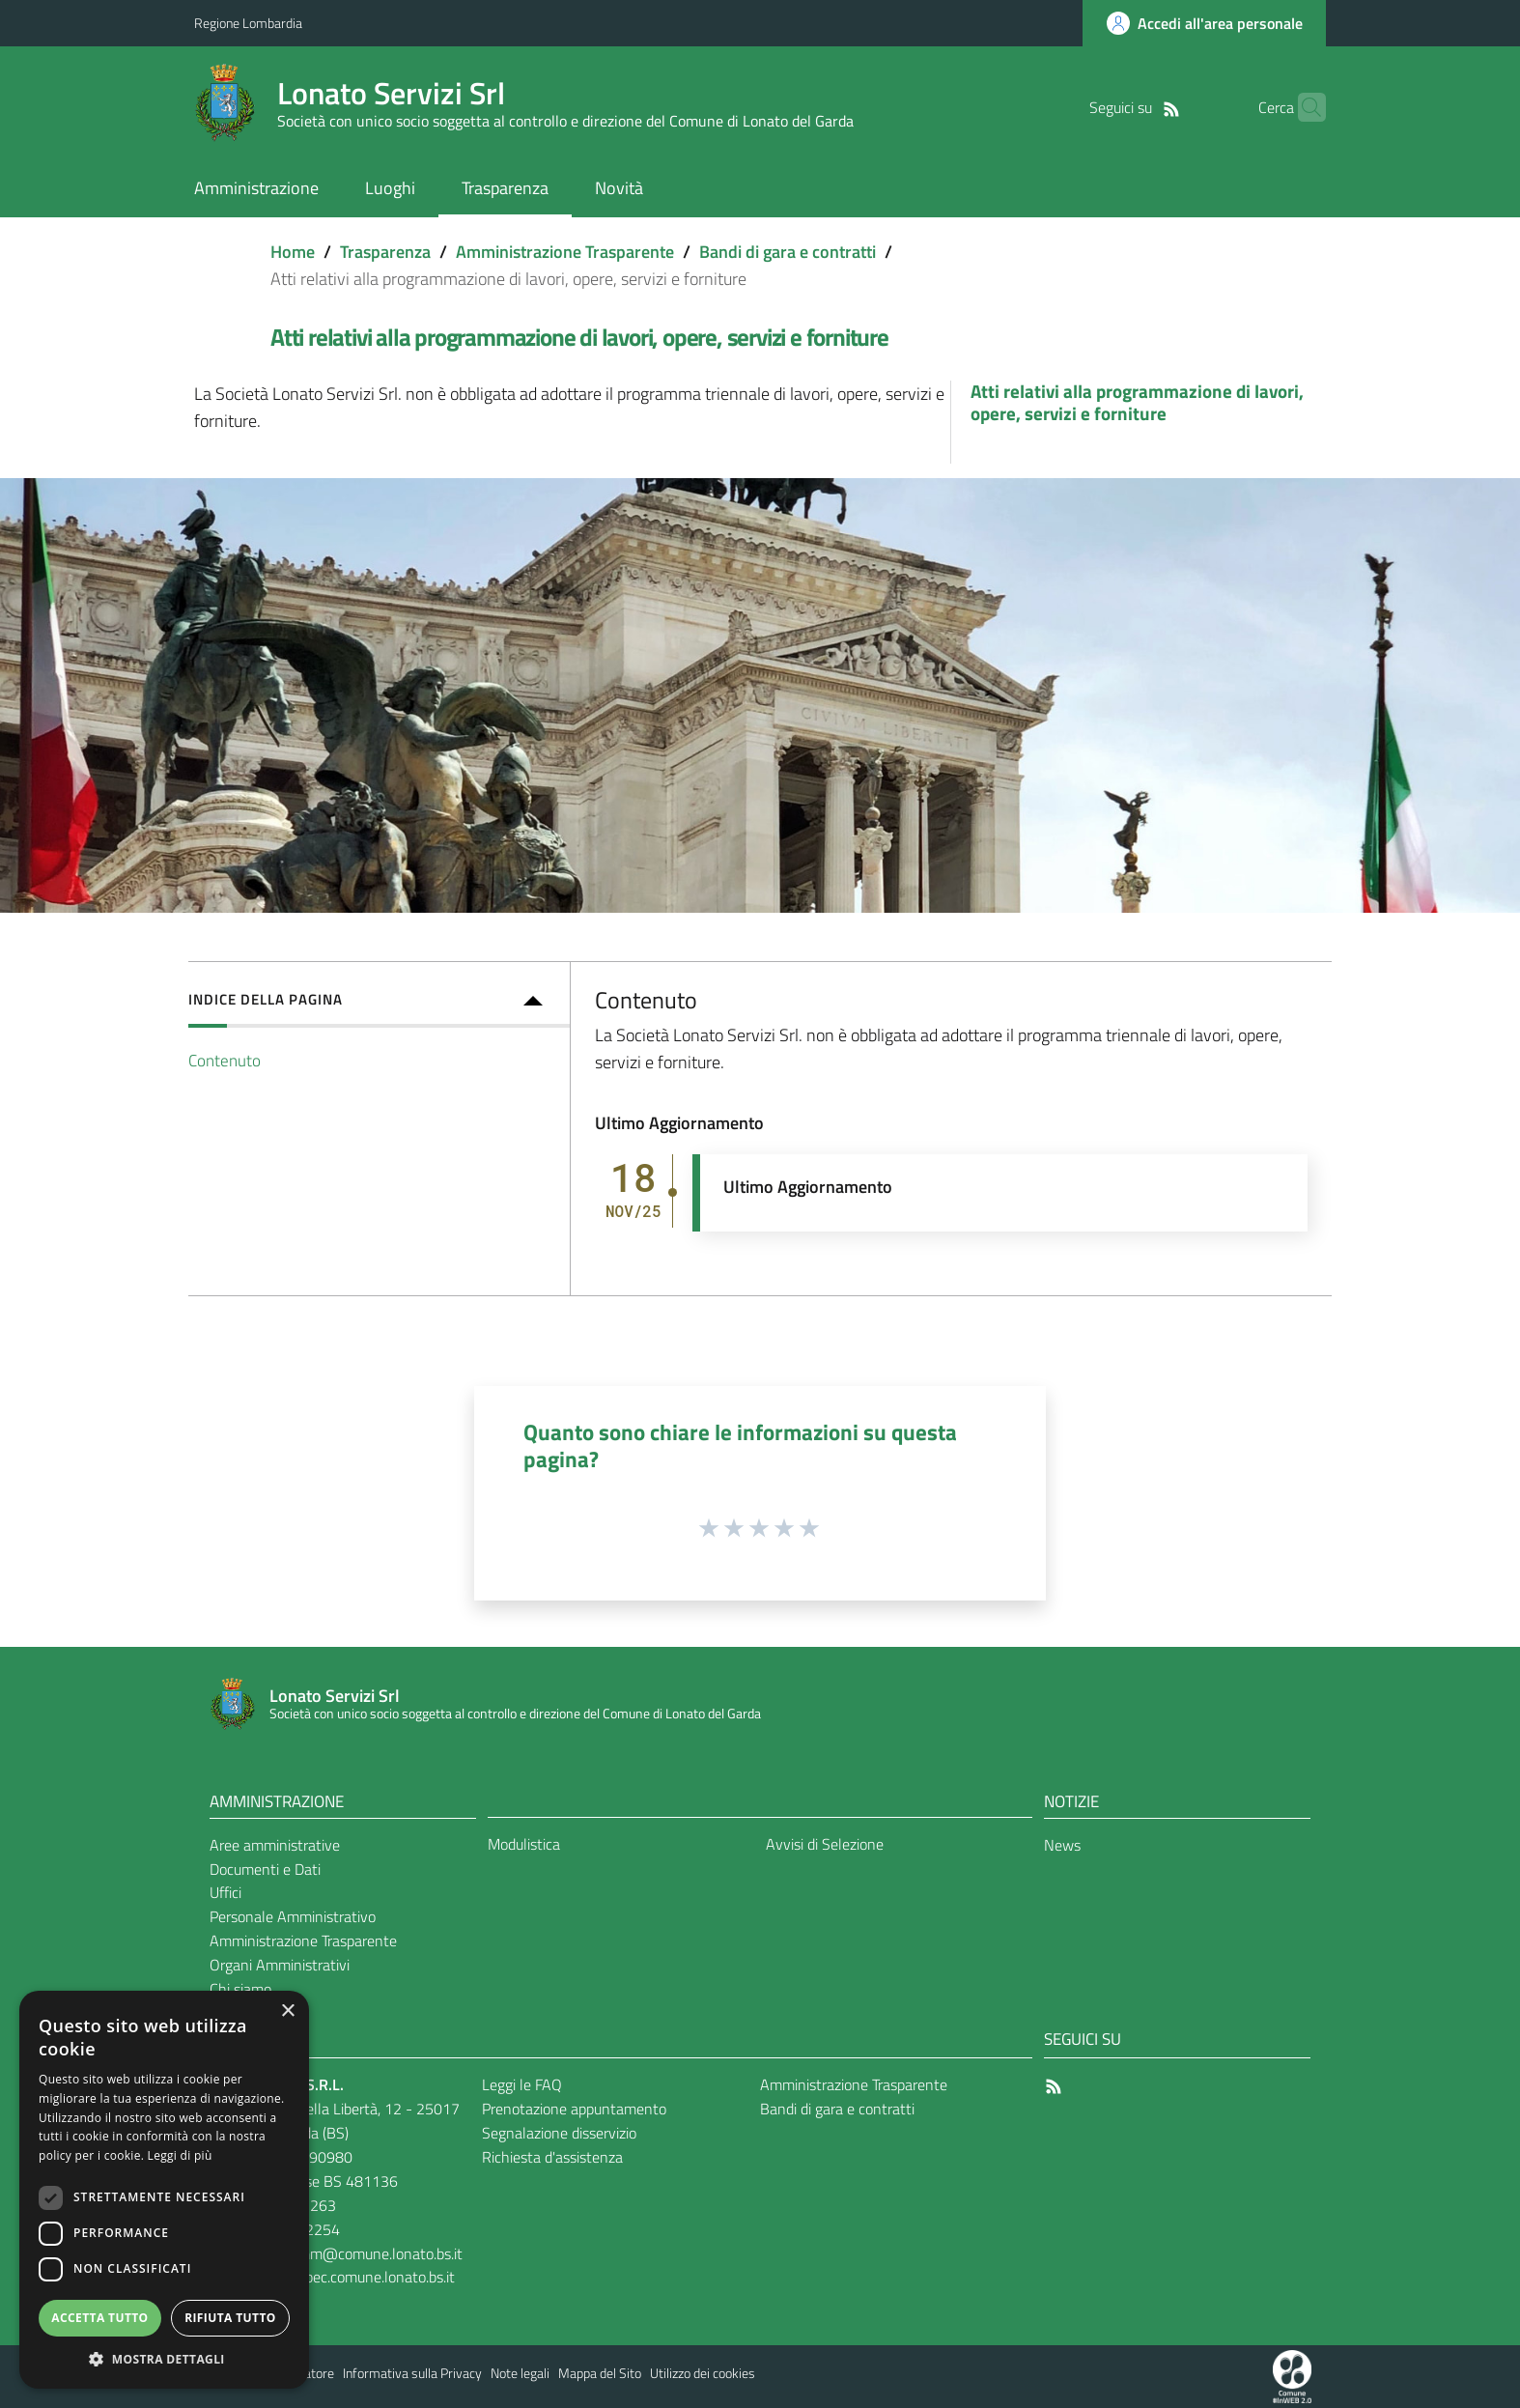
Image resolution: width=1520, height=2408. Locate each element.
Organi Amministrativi (280, 1964)
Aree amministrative (275, 1844)
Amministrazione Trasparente (565, 252)
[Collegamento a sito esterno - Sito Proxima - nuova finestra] (1292, 2375)
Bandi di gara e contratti (787, 252)
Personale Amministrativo (293, 1916)
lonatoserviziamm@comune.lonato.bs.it (337, 2253)
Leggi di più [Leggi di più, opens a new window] (180, 2155)
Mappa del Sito (599, 2373)
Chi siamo (240, 1988)
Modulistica (524, 1844)
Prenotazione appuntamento (574, 2108)
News (1062, 1844)
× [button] (287, 2011)
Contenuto (224, 1060)
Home (292, 252)
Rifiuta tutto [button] (230, 2317)
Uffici (225, 1892)
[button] (164, 2359)
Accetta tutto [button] (99, 2317)
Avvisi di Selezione (825, 1844)
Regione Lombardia (248, 23)
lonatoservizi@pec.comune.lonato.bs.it (332, 2276)
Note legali (520, 2373)
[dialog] (164, 2190)
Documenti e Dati (265, 1869)
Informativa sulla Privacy (412, 2373)
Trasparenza (385, 252)
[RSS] (1141, 107)
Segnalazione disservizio (559, 2132)
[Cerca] (1303, 107)
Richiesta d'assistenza (552, 2156)
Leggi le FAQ (522, 2084)
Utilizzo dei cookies (702, 2373)
